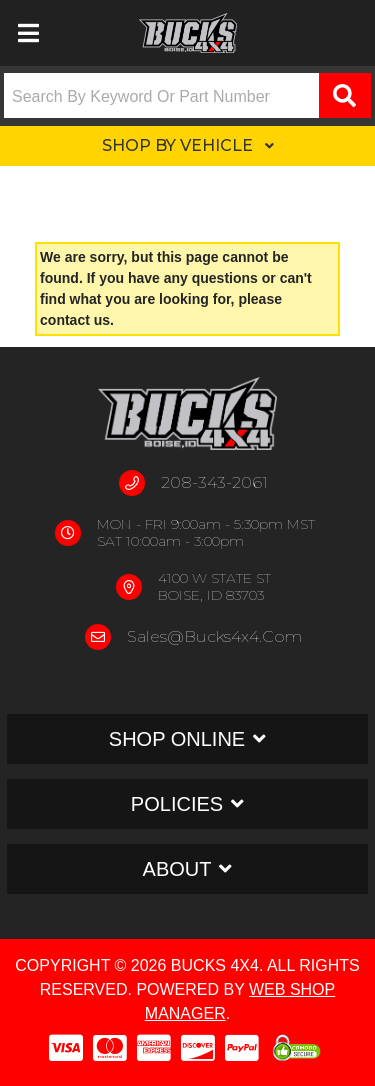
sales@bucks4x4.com (214, 636)
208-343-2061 (214, 482)
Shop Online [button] (177, 739)
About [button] (177, 869)
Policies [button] (177, 804)
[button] (187, 95)
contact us (75, 320)
